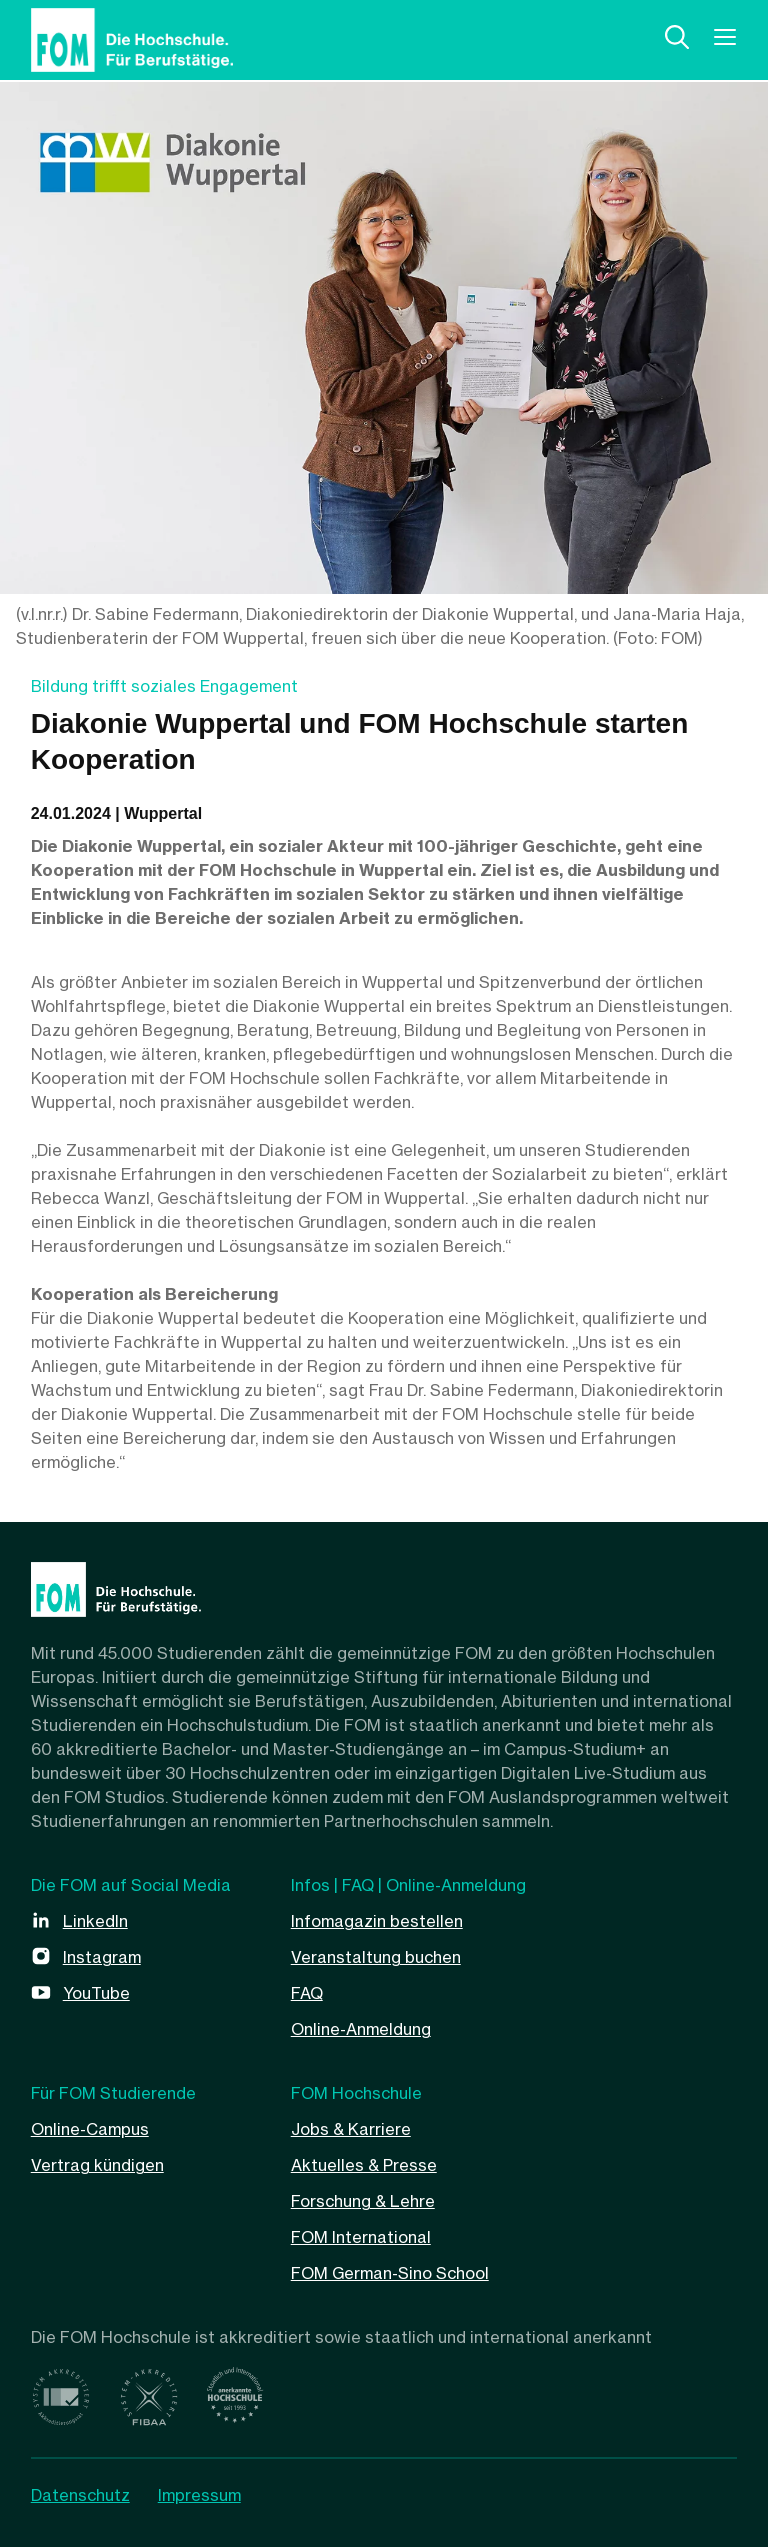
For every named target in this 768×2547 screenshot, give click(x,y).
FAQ (307, 1993)
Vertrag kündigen (97, 2165)
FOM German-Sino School (390, 2273)
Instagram (102, 1957)
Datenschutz (80, 2495)
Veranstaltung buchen (376, 1957)
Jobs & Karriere (351, 2129)
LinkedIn (95, 1921)
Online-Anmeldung (361, 2029)
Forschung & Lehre (363, 2201)
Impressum (199, 2495)
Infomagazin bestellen (377, 1921)
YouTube (96, 1993)
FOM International (361, 2237)
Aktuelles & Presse (364, 2165)
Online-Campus (90, 2129)
